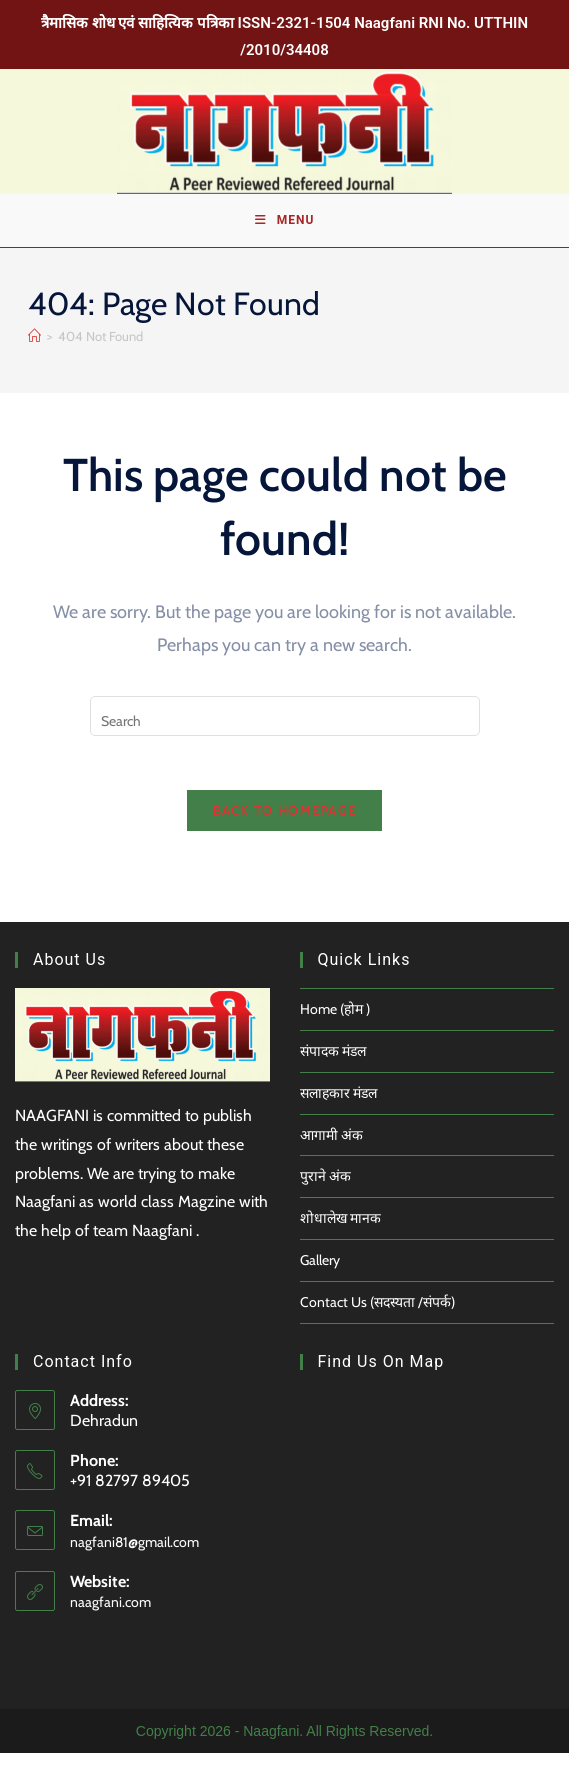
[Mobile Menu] (285, 232)
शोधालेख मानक (340, 1241)
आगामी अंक (331, 1157)
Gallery (320, 1282)
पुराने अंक (325, 1199)
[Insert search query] (285, 732)
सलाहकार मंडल (338, 1115)
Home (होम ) (335, 1032)
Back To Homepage (285, 833)
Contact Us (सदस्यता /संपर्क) (377, 1324)
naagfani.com (110, 1625)
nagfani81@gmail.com (134, 1564)
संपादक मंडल (333, 1073)
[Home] (34, 351)
